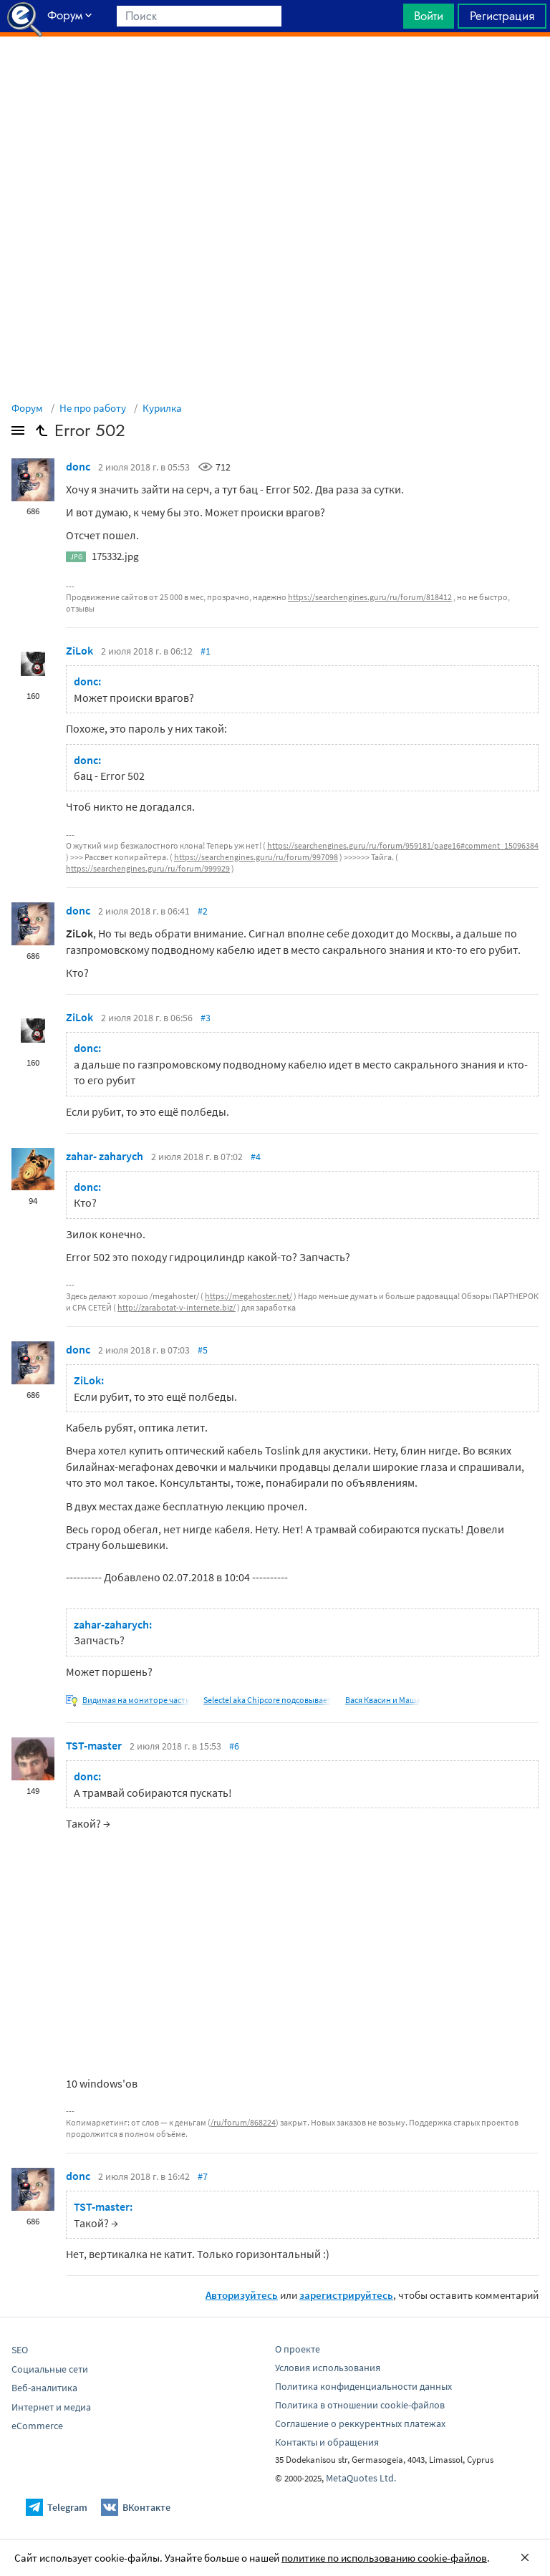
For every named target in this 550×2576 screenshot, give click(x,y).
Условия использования (327, 2367)
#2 (203, 911)
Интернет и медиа (51, 2407)
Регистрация (502, 15)
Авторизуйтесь (242, 2295)
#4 (256, 1156)
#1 (206, 651)
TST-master (94, 1745)
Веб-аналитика (44, 2387)
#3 (206, 1017)
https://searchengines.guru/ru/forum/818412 (370, 597)
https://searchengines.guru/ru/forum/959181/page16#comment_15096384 (403, 845)
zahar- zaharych (104, 1156)
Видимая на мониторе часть (136, 1699)
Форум (27, 408)
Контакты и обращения (327, 2442)
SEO (19, 2349)
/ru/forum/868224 (243, 2122)
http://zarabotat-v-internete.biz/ (176, 1307)
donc (78, 466)
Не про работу (92, 408)
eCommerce (37, 2425)
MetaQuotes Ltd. (361, 2477)
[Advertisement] (275, 72)
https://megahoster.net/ (248, 1296)
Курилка (162, 408)
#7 (203, 2176)
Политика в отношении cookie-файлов (360, 2404)
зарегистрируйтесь (346, 2295)
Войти (428, 15)
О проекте (297, 2349)
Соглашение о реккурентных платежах (360, 2423)
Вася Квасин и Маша (382, 1699)
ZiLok (79, 650)
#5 (203, 1350)
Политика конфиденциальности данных (363, 2386)
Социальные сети (49, 2369)
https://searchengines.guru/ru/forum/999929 (148, 868)
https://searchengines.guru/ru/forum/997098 (256, 857)
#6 (234, 1746)
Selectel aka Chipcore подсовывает (267, 1699)
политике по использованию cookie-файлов (384, 2558)
